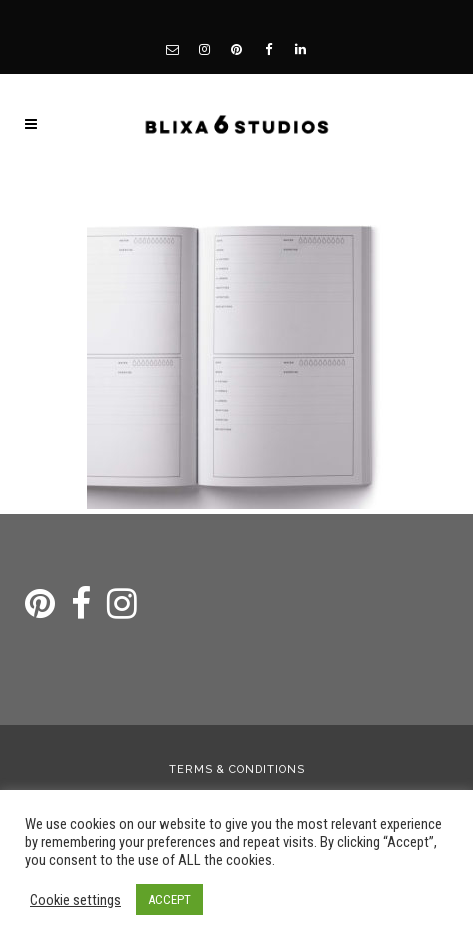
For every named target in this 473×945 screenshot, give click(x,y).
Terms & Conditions (237, 769)
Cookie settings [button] (75, 900)
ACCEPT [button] (169, 899)
